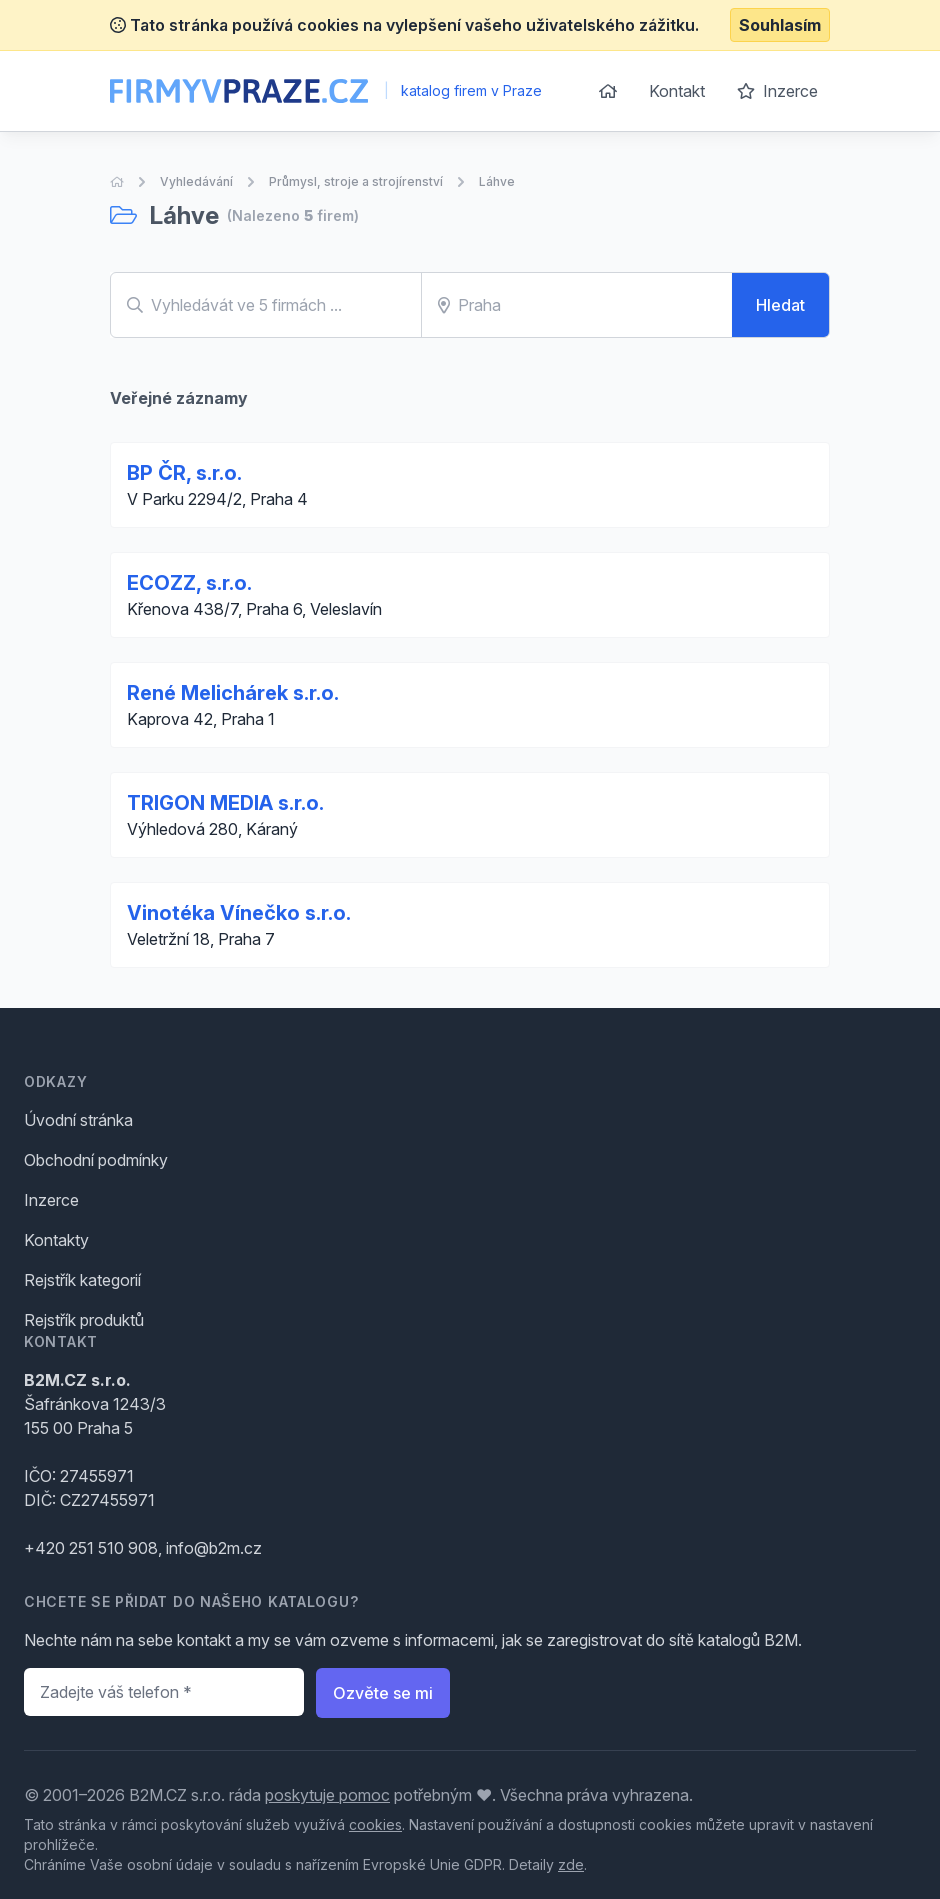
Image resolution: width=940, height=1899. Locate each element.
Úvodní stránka (78, 1120)
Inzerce (777, 91)
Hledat (780, 305)
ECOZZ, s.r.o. (189, 583)
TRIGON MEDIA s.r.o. (225, 803)
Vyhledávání (196, 181)
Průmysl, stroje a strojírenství (356, 181)
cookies (375, 1824)
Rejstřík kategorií (82, 1280)
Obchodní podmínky (96, 1160)
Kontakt (677, 91)
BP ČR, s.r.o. (184, 473)
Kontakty (56, 1240)
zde (571, 1864)
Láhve (497, 181)
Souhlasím (780, 25)
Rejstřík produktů (84, 1320)
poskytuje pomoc (327, 1795)
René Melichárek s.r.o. (233, 693)
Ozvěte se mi (383, 1693)
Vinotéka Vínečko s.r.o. (239, 913)
